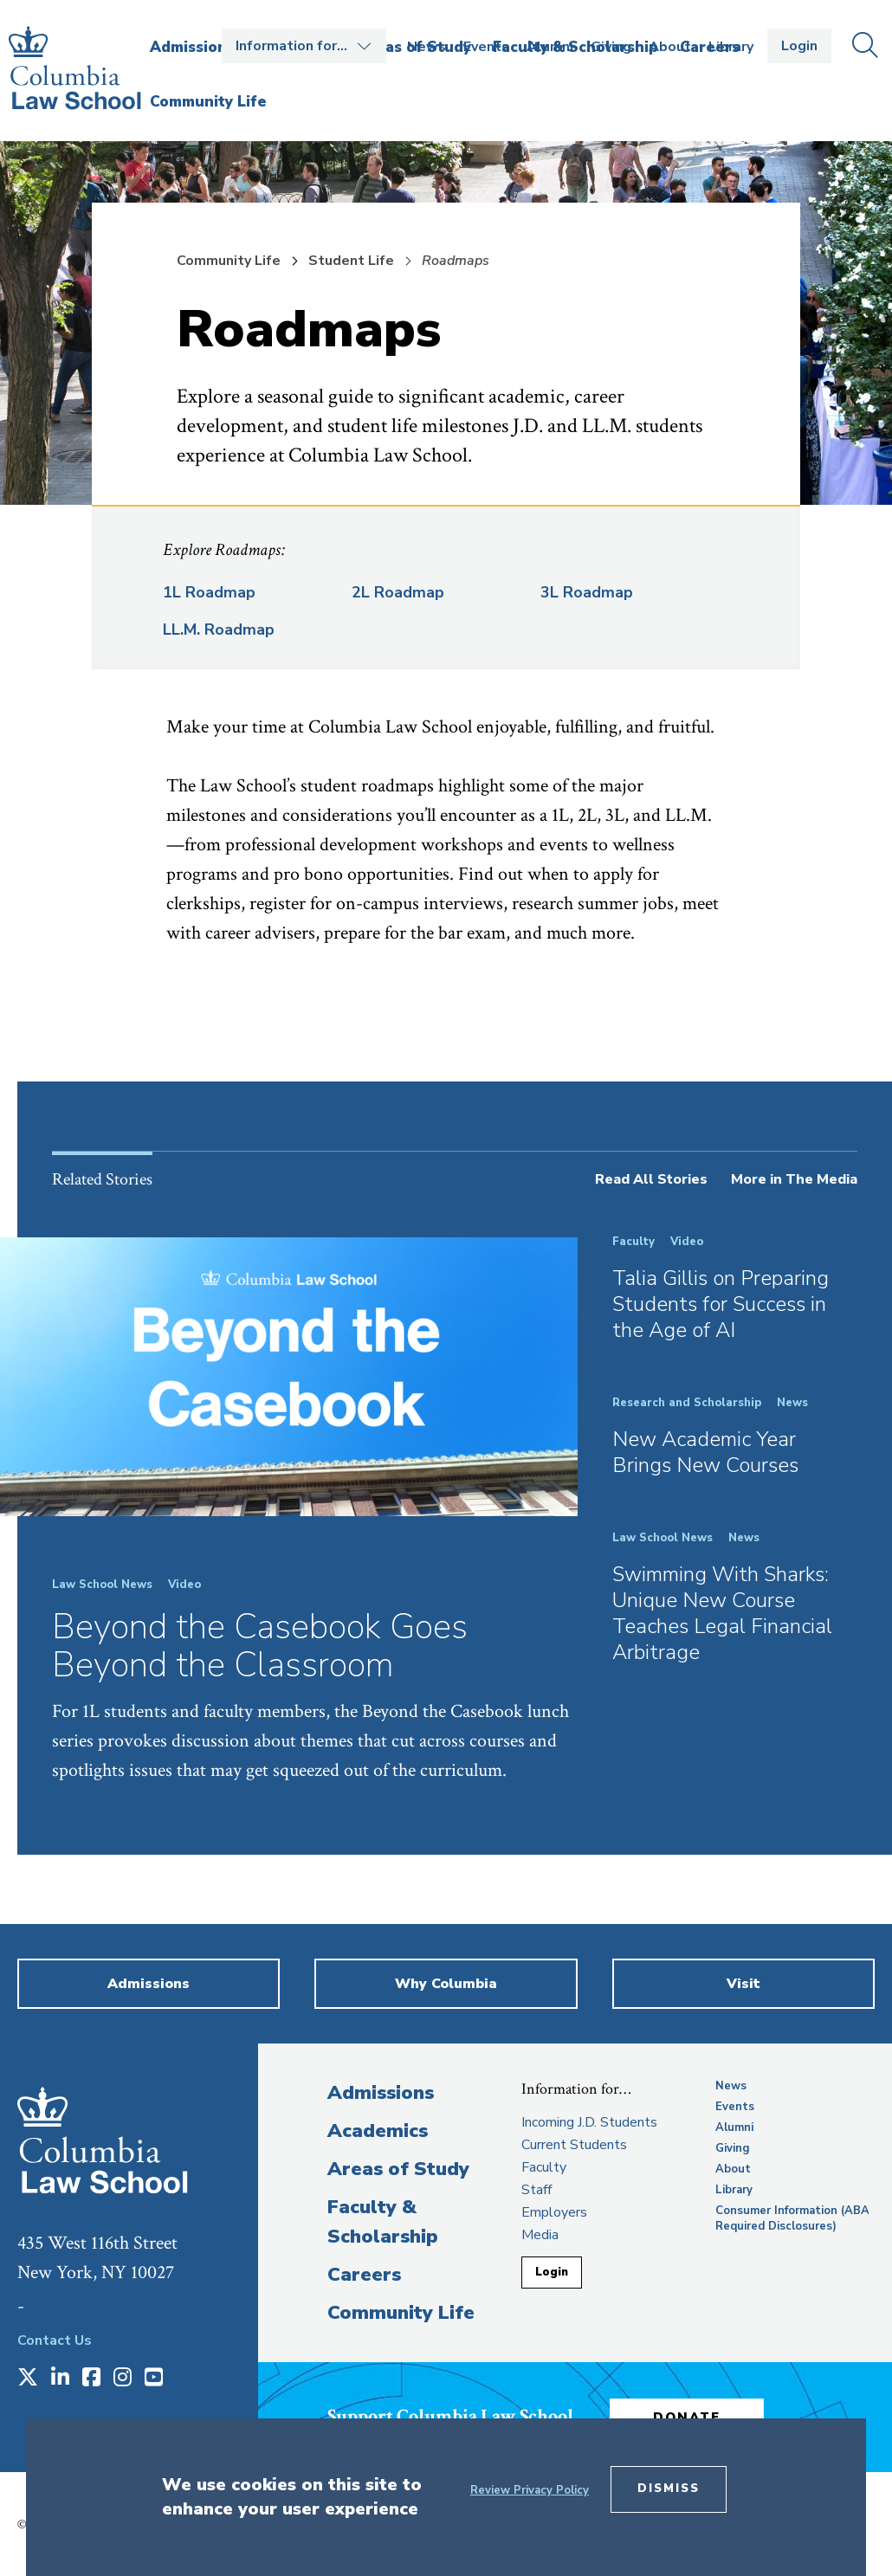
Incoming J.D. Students (589, 2122)
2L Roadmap (398, 592)
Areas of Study (398, 2169)
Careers (364, 2275)
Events (486, 46)
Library (730, 46)
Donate (690, 2415)
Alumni (550, 46)
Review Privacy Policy (529, 2490)
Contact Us (54, 2340)
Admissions (380, 2093)
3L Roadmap (586, 592)
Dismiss (668, 2488)
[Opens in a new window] (27, 2378)
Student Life (351, 260)
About (670, 46)
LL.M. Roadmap (219, 629)
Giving (611, 46)
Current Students (574, 2144)
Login (799, 45)
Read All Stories (651, 1179)
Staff (536, 2189)
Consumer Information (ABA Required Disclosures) (792, 2218)
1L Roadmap (209, 592)
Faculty (543, 2167)
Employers (554, 2212)
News (426, 46)
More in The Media (794, 1179)
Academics (377, 2131)
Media (540, 2234)
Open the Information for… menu (304, 46)
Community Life (229, 260)
